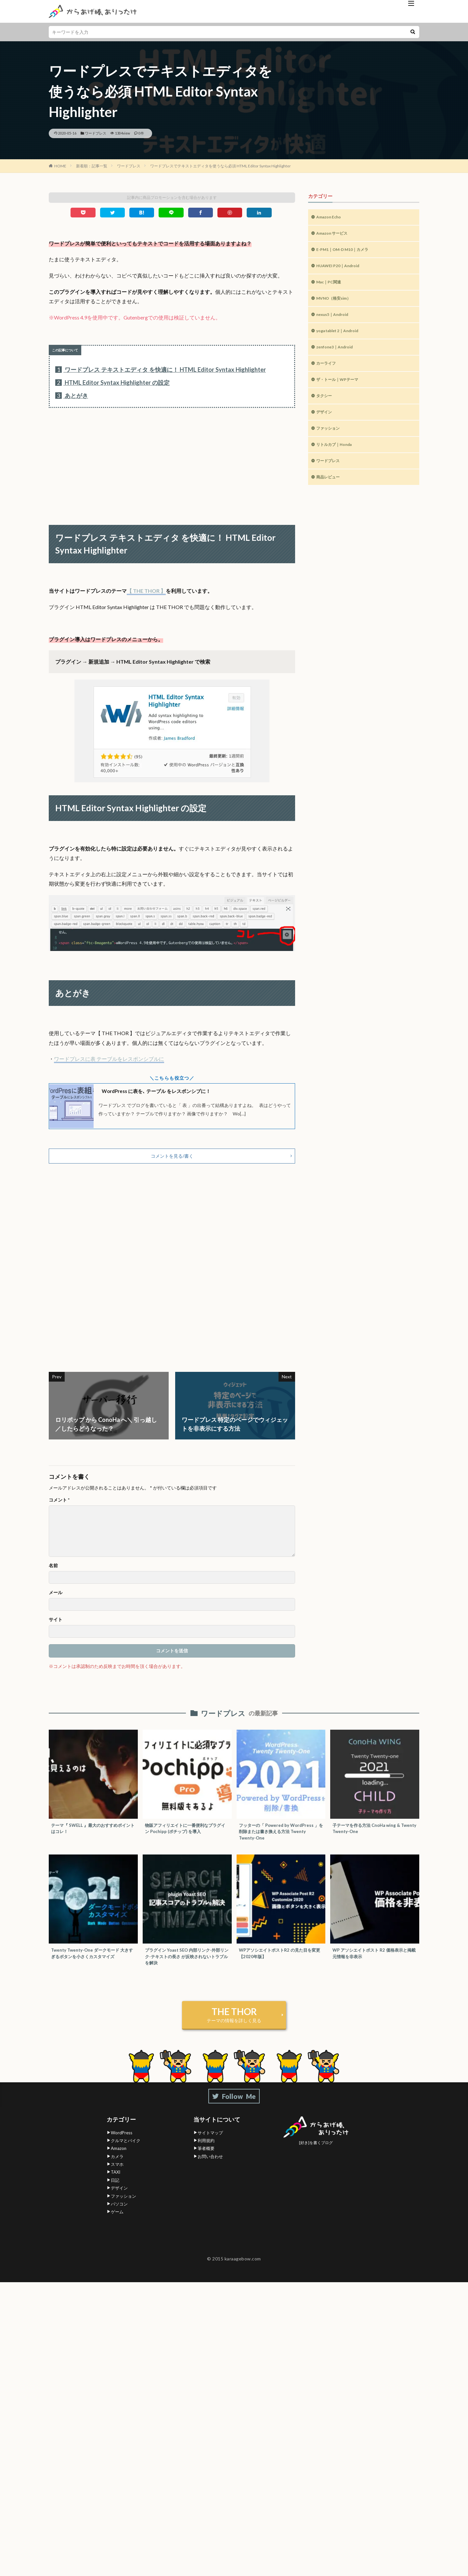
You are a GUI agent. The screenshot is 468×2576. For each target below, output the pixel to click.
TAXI (115, 2183)
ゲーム (117, 2222)
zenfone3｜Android (337, 355)
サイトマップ (210, 2143)
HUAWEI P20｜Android (341, 269)
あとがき (71, 395)
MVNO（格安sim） (336, 303)
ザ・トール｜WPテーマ (340, 390)
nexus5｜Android (335, 321)
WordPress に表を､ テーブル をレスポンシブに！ (165, 1091)
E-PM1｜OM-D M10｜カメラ (346, 252)
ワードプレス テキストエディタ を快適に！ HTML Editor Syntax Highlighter (160, 369)
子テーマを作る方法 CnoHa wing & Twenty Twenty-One (370, 1834)
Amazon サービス (334, 235)
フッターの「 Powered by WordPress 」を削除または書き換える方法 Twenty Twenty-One (280, 1838)
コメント (59, 1505)
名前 (53, 1570)
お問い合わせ (210, 2167)
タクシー (325, 407)
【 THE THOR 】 (146, 591)
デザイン (325, 424)
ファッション (330, 441)
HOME (60, 165)
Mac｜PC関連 (330, 286)
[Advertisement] (172, 459)
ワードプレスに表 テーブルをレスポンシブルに (109, 1059)
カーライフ (327, 372)
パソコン (119, 2215)
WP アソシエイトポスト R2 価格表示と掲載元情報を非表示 (372, 1962)
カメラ (117, 2167)
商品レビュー (330, 493)
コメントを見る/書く (172, 1160)
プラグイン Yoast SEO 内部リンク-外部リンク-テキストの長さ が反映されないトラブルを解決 (185, 1966)
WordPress (121, 2143)
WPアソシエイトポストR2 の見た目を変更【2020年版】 (280, 1962)
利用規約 (206, 2151)
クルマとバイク (125, 2151)
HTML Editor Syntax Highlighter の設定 (112, 382)
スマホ (117, 2175)
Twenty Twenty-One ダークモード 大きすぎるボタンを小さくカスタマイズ (92, 1966)
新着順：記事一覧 (91, 165)
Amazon (118, 2159)
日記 (115, 2190)
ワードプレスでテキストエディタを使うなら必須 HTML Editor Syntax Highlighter (220, 165)
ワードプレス (95, 133)
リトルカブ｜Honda (337, 459)
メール (55, 1597)
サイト (55, 1624)
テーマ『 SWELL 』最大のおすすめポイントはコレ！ (91, 1834)
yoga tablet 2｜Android (341, 338)
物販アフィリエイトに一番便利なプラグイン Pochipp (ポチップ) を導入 (186, 1834)
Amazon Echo (330, 217)
